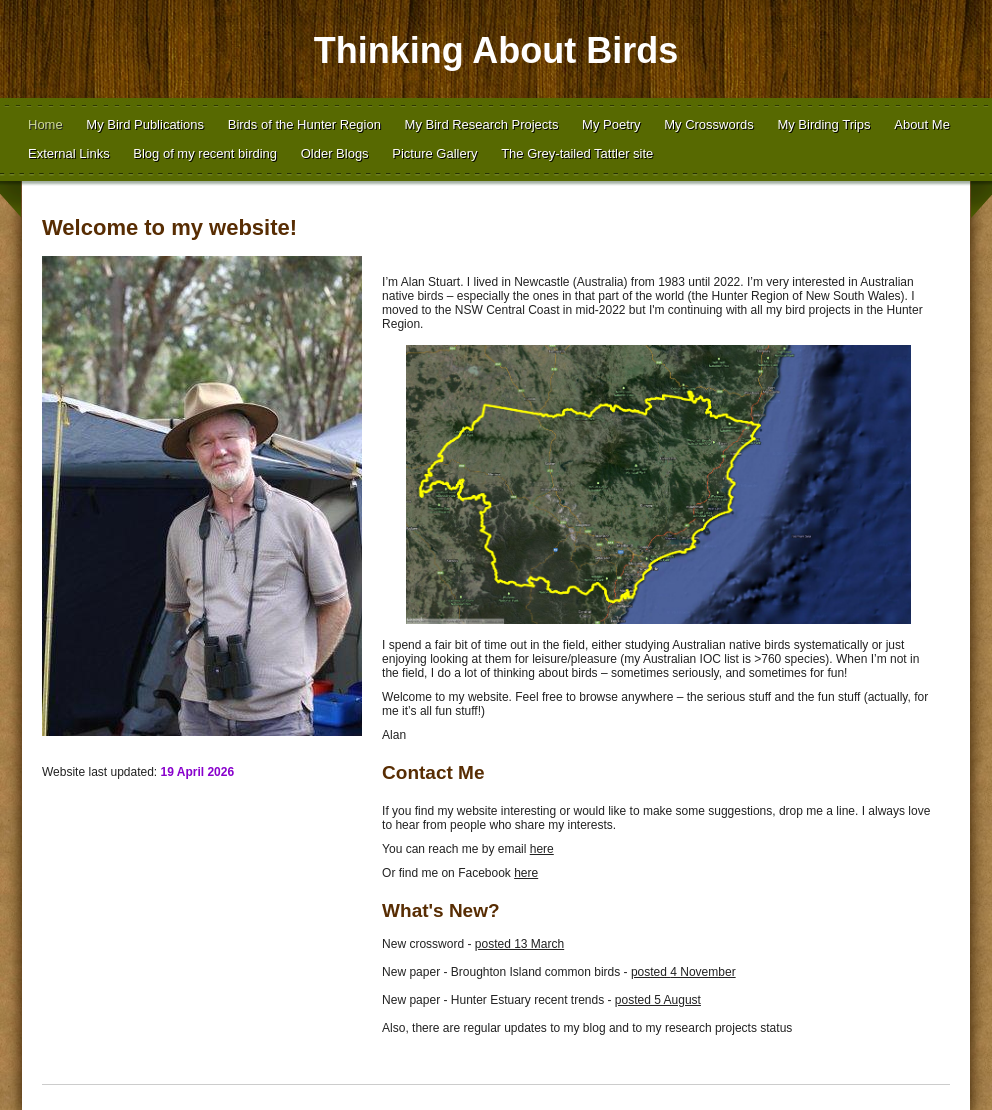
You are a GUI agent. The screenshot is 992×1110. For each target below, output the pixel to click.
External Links (69, 153)
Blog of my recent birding (205, 153)
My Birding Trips (823, 124)
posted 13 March (519, 944)
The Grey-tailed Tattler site (577, 153)
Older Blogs (335, 153)
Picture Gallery (434, 153)
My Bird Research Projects (482, 124)
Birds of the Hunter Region (304, 124)
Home (45, 124)
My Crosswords (709, 124)
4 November (702, 972)
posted (650, 972)
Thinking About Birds (496, 50)
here (542, 849)
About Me (922, 124)
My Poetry (611, 124)
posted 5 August (658, 1000)
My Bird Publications (145, 124)
